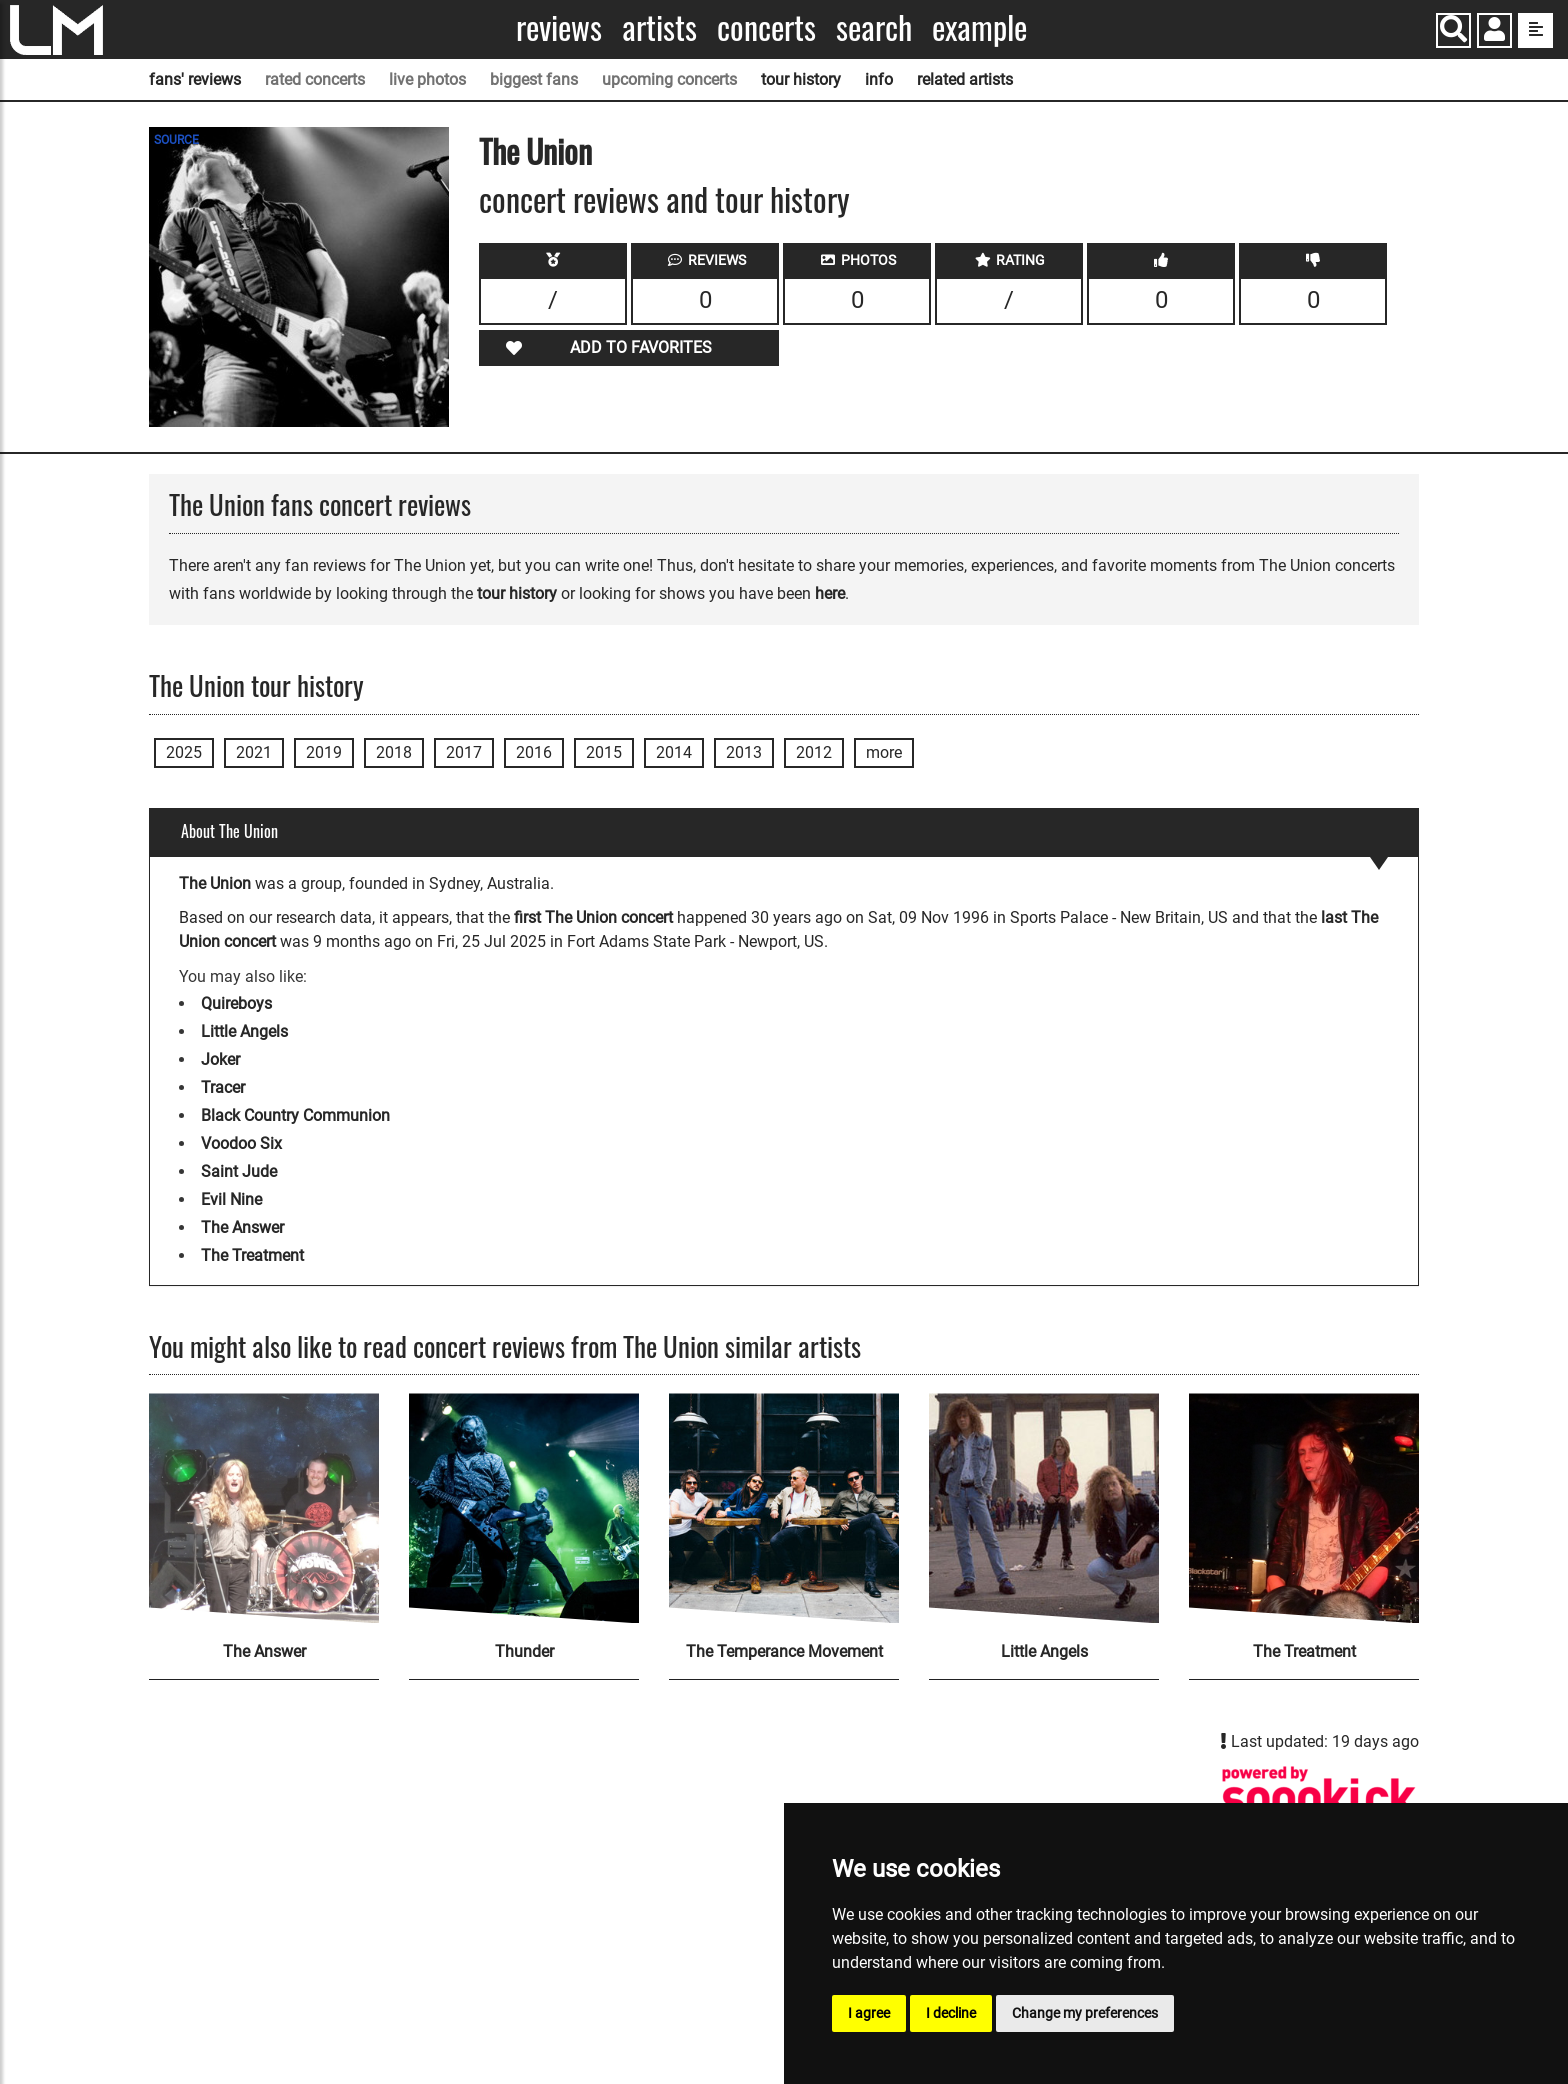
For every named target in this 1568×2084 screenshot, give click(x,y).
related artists (965, 79)
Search (874, 27)
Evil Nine (231, 1199)
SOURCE (176, 140)
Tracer (223, 1087)
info (879, 79)
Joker (220, 1059)
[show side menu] (1535, 30)
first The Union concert (593, 917)
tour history (801, 79)
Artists (659, 27)
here (830, 593)
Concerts (766, 27)
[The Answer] (264, 1508)
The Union (535, 150)
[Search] (1453, 30)
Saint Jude (239, 1171)
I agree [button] (869, 2013)
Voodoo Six (241, 1143)
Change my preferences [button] (1085, 2013)
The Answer (242, 1227)
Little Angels (244, 1031)
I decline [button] (951, 2013)
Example (979, 27)
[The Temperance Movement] (784, 1508)
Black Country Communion (295, 1115)
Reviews (559, 27)
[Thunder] (524, 1508)
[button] (1494, 32)
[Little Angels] (1044, 1508)
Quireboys (236, 1003)
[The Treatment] (1304, 1508)
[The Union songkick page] (1319, 1798)
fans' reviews (195, 79)
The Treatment (252, 1255)
